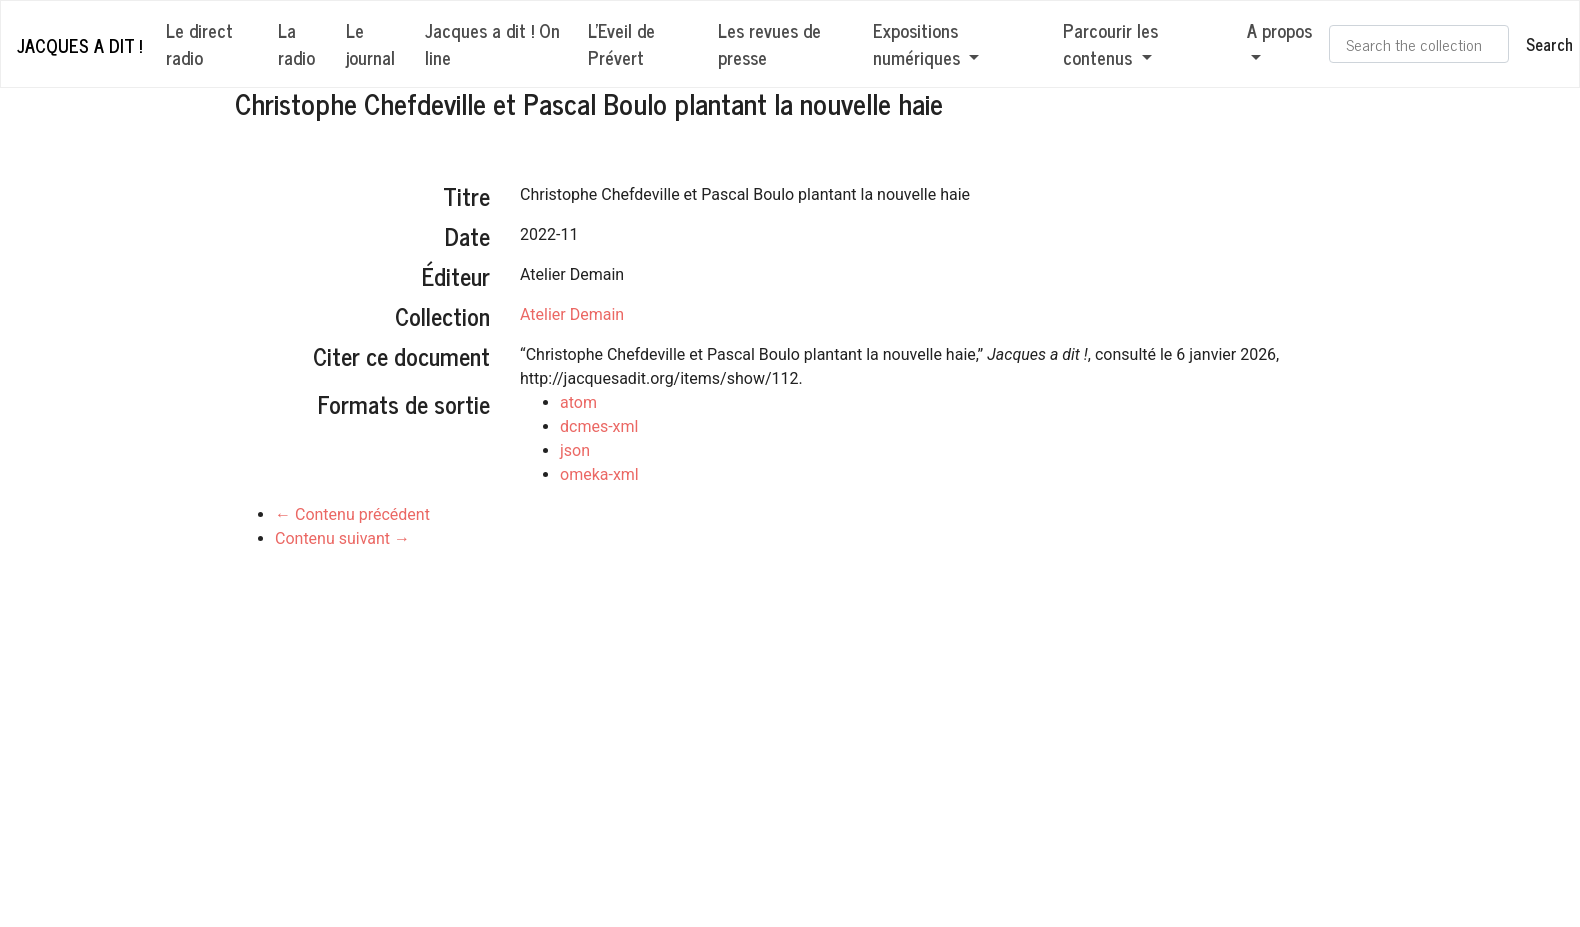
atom (578, 402)
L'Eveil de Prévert (621, 43)
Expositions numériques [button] (919, 43)
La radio (296, 43)
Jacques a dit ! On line (492, 43)
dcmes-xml (599, 426)
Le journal (370, 43)
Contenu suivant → (342, 538)
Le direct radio (199, 43)
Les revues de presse (769, 43)
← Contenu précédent (352, 514)
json (575, 450)
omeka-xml (599, 474)
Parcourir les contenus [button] (1110, 43)
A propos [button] (1279, 30)
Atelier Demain (572, 314)
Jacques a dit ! (79, 45)
